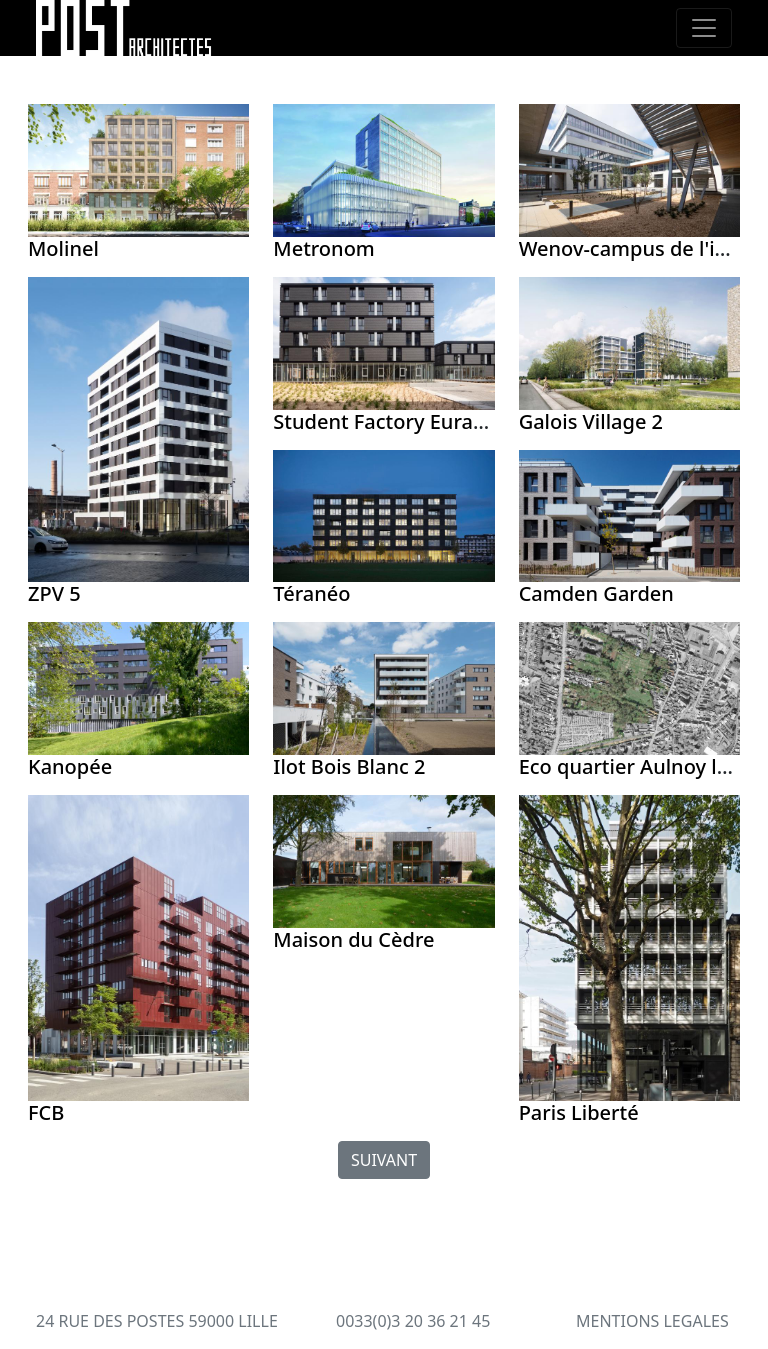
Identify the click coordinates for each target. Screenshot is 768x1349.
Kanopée (70, 766)
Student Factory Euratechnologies (434, 421)
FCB (46, 1112)
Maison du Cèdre (353, 939)
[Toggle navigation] (704, 28)
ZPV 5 (54, 593)
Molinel (63, 248)
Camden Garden (596, 593)
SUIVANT (384, 1160)
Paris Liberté (579, 1112)
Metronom (323, 248)
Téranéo (311, 593)
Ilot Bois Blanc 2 (349, 766)
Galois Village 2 (591, 421)
